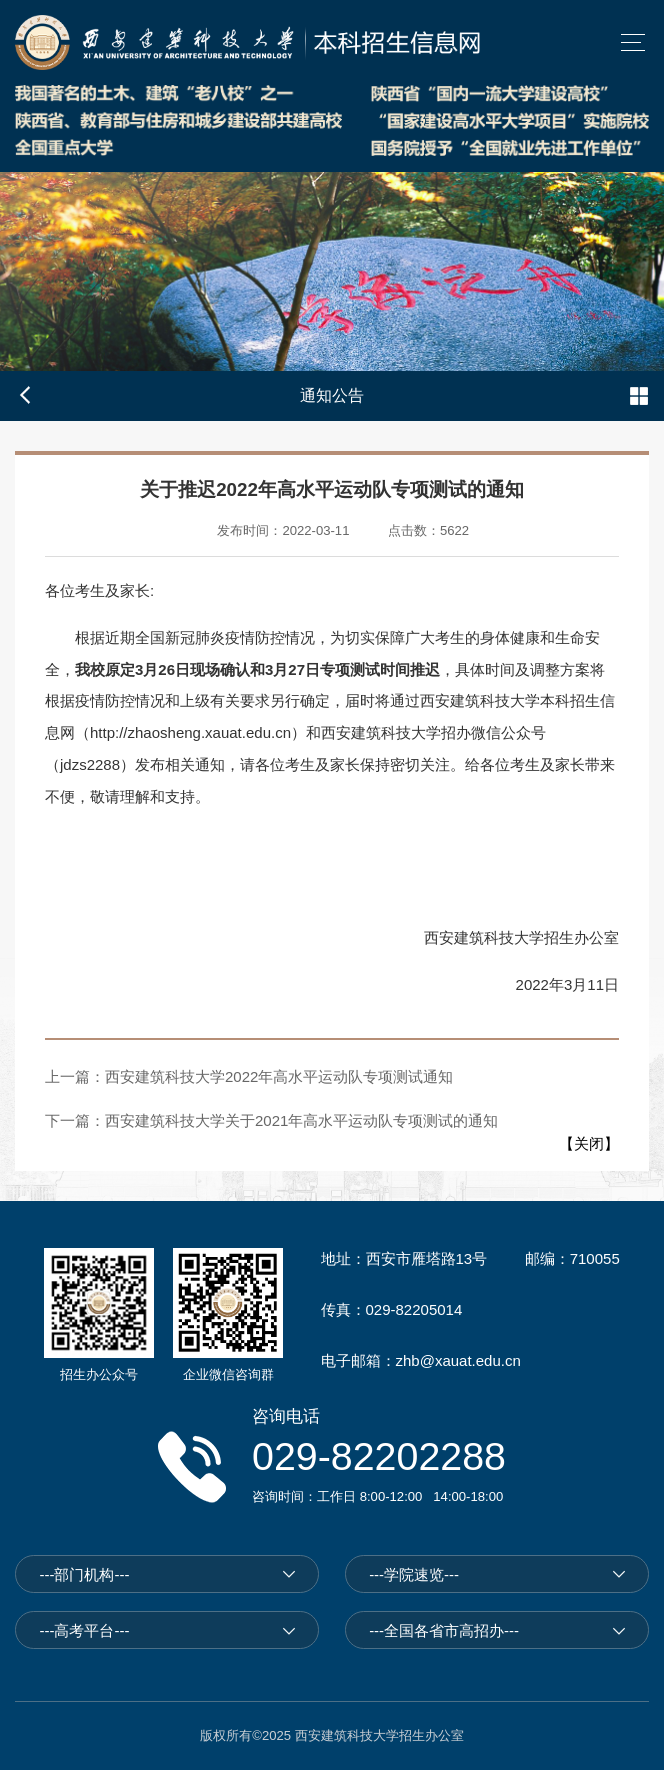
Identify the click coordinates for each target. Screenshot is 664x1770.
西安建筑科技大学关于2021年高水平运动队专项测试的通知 (301, 1120)
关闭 (589, 1143)
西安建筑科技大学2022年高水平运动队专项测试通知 (279, 1076)
